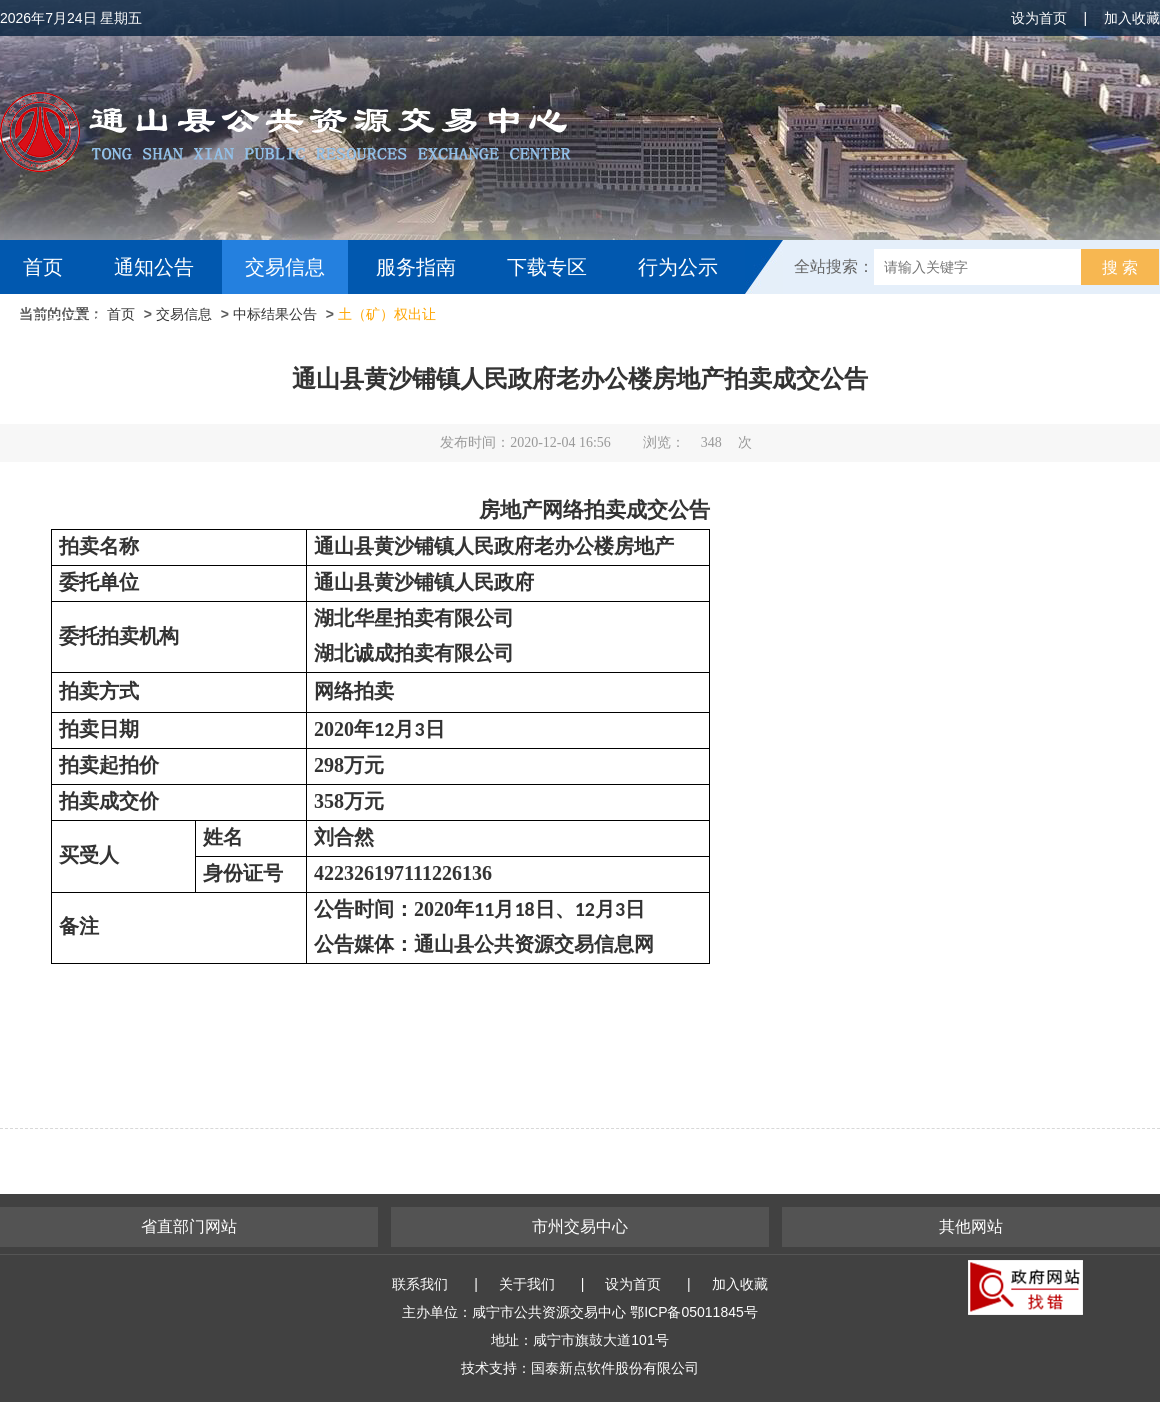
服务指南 (416, 267)
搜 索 (1120, 267)
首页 (43, 267)
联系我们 (420, 1284)
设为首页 (1039, 18)
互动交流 (68, 321)
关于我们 (527, 1284)
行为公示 (678, 267)
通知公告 (154, 267)
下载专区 (547, 267)
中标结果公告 (275, 314)
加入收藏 (1132, 18)
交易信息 (285, 267)
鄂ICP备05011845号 (694, 1312)
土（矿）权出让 (387, 314)
